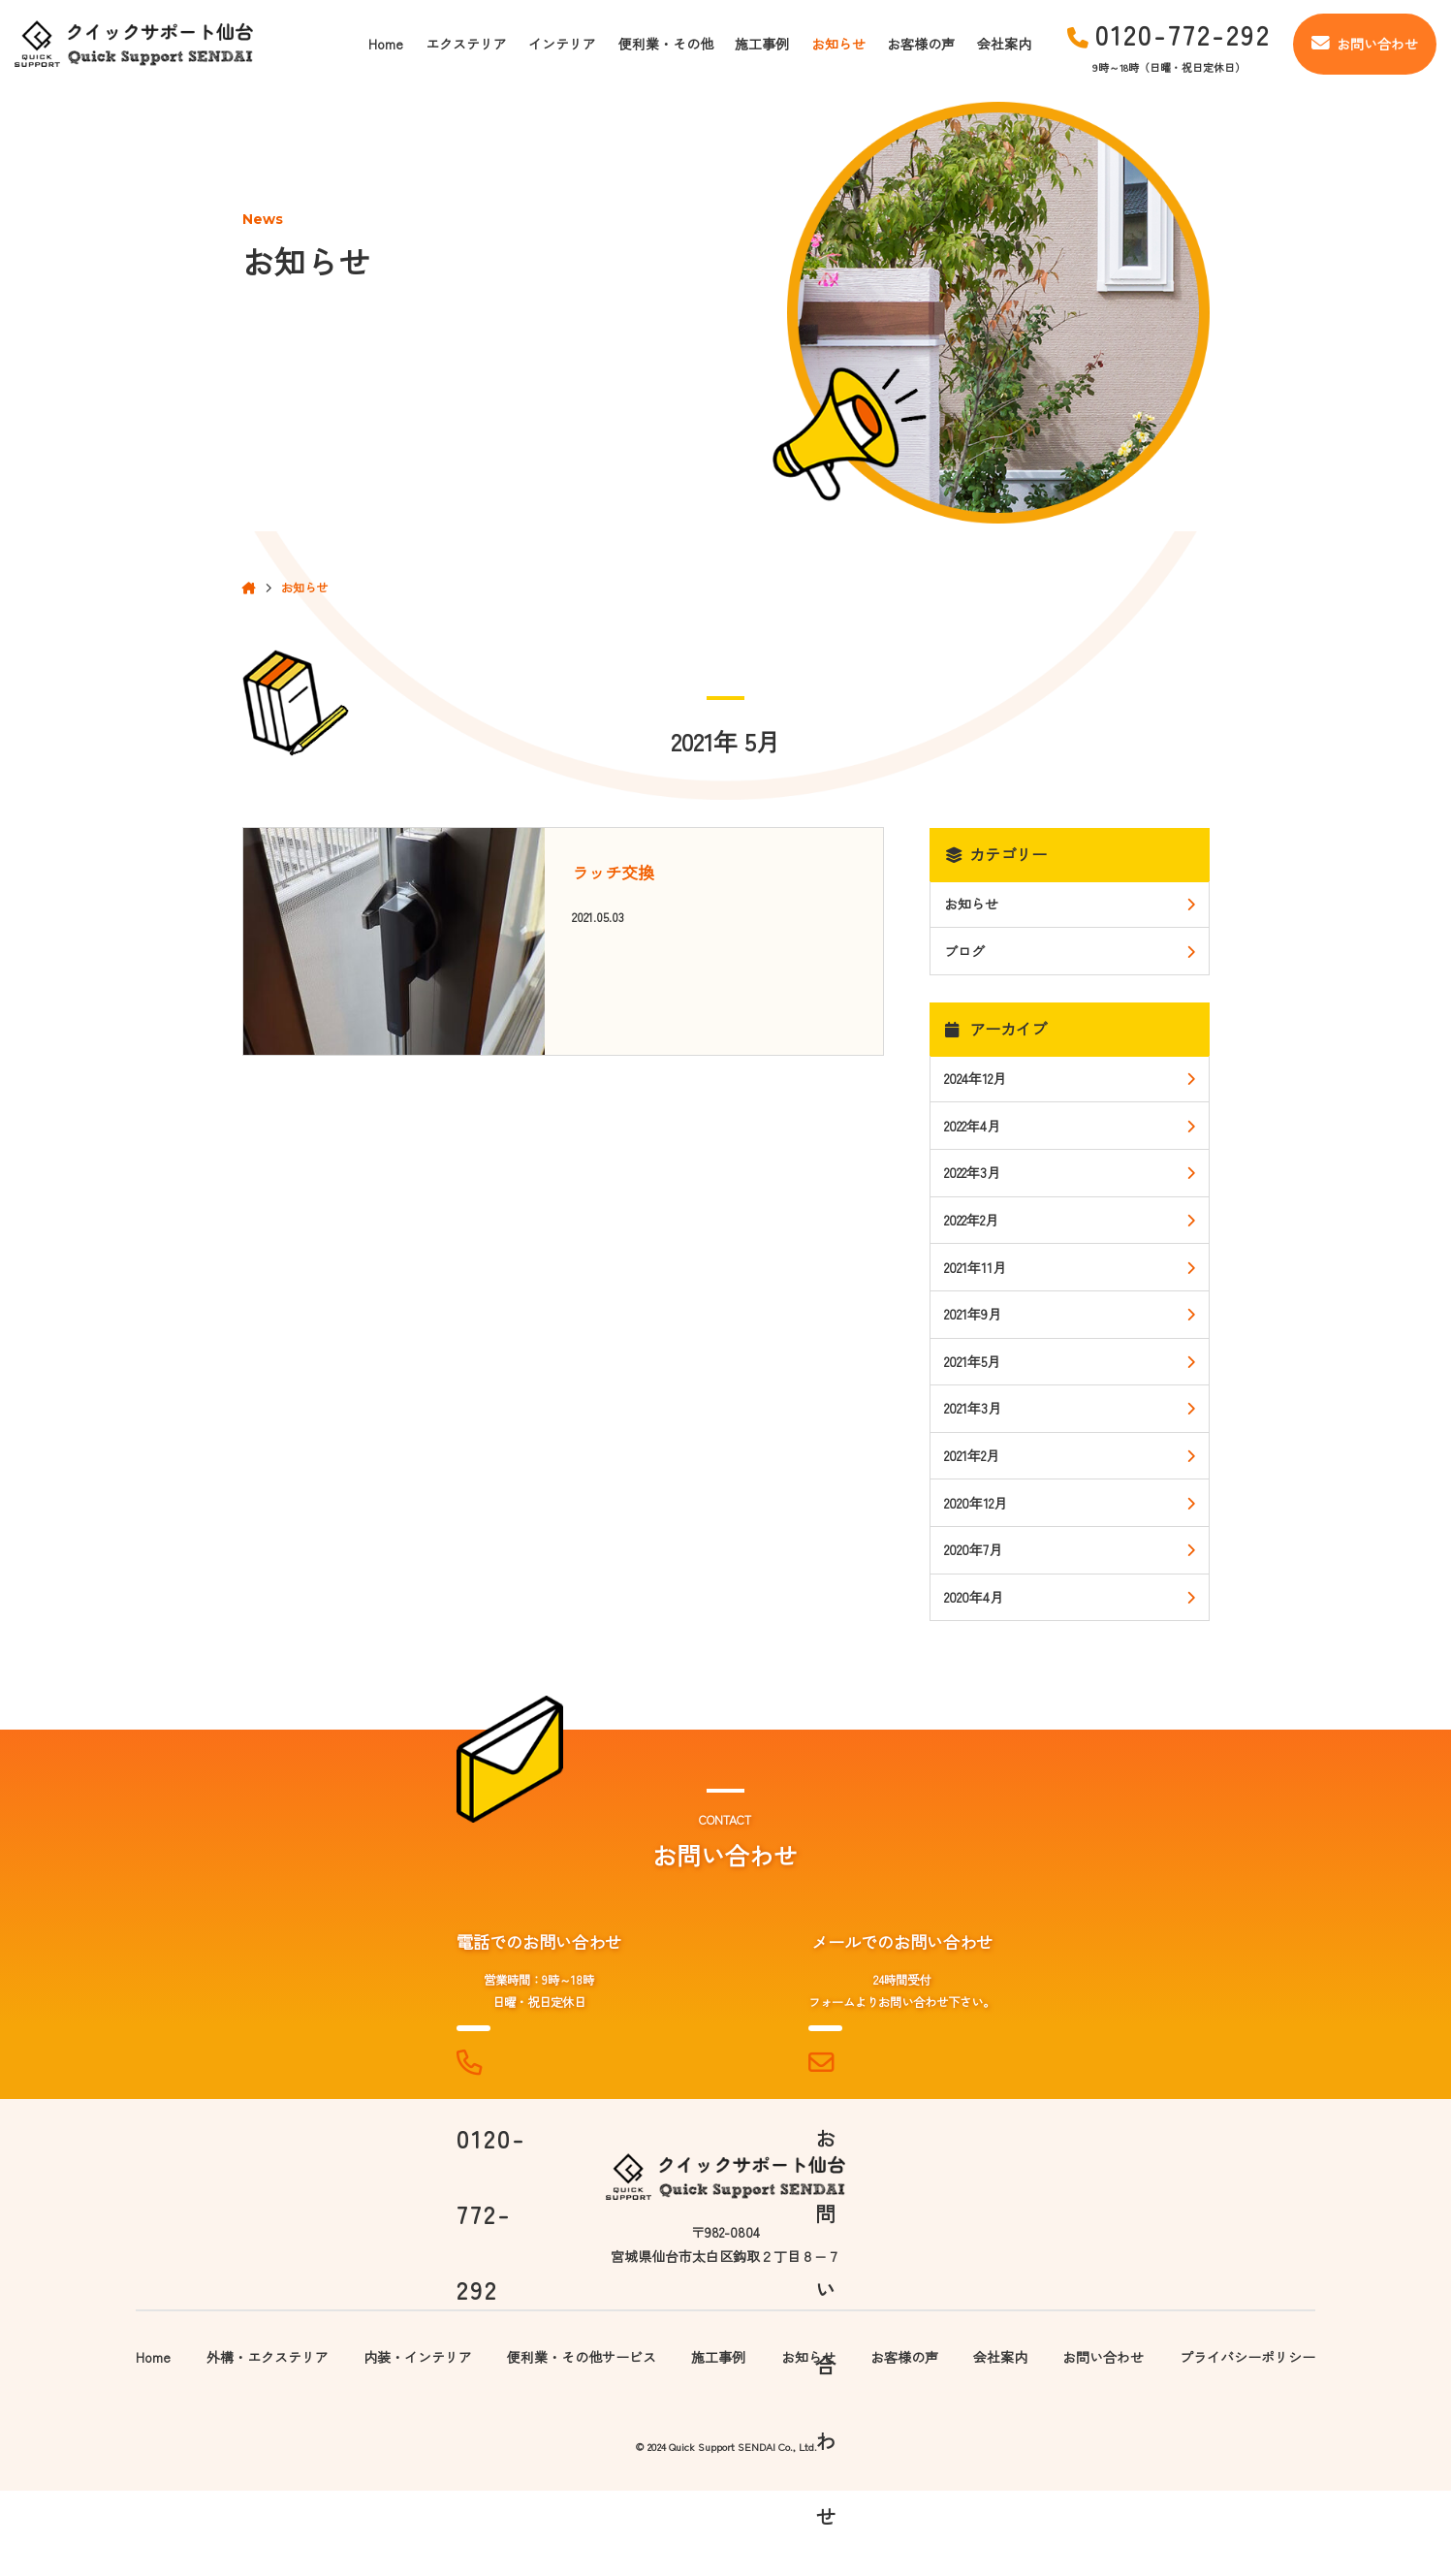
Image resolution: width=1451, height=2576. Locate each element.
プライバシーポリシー (1247, 2441)
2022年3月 (972, 1172)
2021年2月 (971, 1455)
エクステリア (466, 43)
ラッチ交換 (613, 872)
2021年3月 (972, 1407)
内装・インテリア (417, 2441)
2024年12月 (975, 1078)
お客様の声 (921, 43)
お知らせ (838, 43)
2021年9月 (972, 1313)
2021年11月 (975, 1267)
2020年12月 (975, 1502)
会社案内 (1004, 43)
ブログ (964, 951)
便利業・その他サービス (581, 2441)
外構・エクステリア (267, 2441)
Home (385, 43)
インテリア (562, 43)
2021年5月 (972, 1361)
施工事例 (762, 43)
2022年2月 (971, 1219)
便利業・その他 (665, 43)
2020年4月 (973, 1596)
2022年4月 (972, 1125)
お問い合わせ (1364, 43)
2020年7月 (973, 1549)
